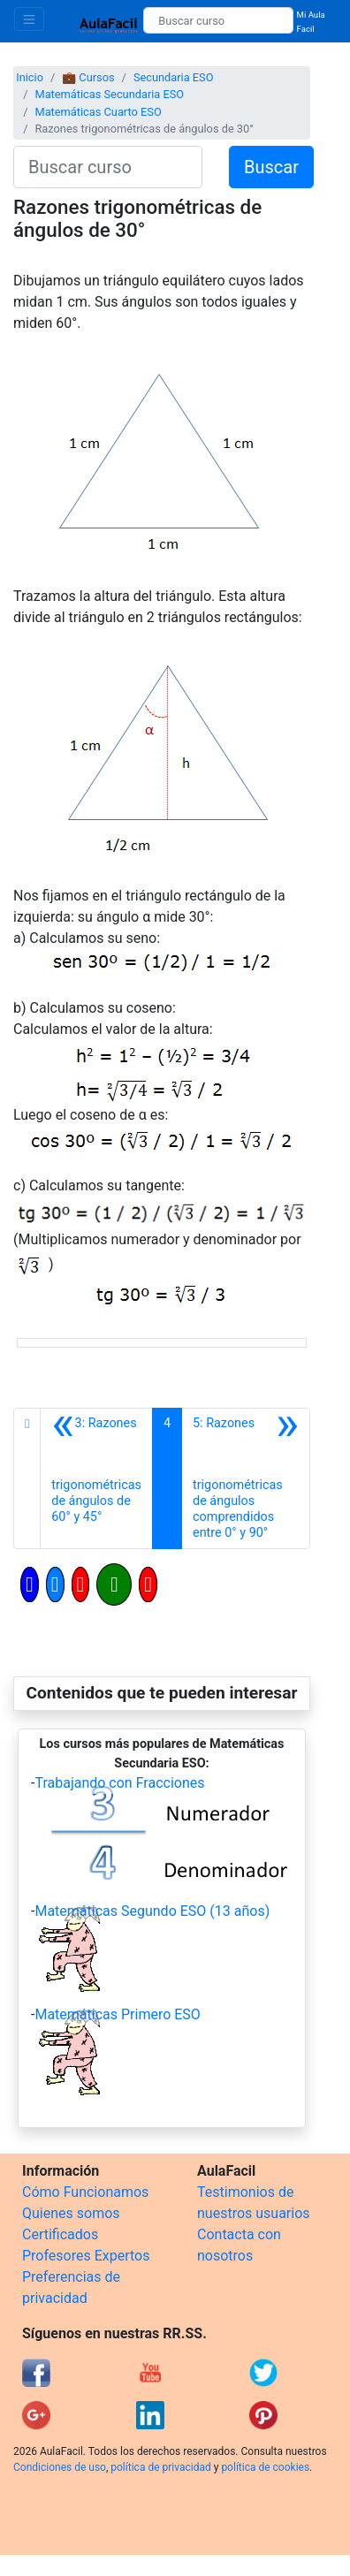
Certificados (60, 2234)
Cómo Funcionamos (85, 2192)
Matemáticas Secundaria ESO (109, 94)
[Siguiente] (245, 1478)
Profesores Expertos (85, 2255)
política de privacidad (160, 2467)
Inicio (29, 77)
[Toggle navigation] (29, 19)
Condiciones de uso (59, 2467)
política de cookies (265, 2467)
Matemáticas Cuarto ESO (97, 111)
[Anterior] (96, 1478)
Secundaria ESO (173, 77)
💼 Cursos (88, 77)
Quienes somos (71, 2213)
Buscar (271, 167)
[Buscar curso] (218, 20)
